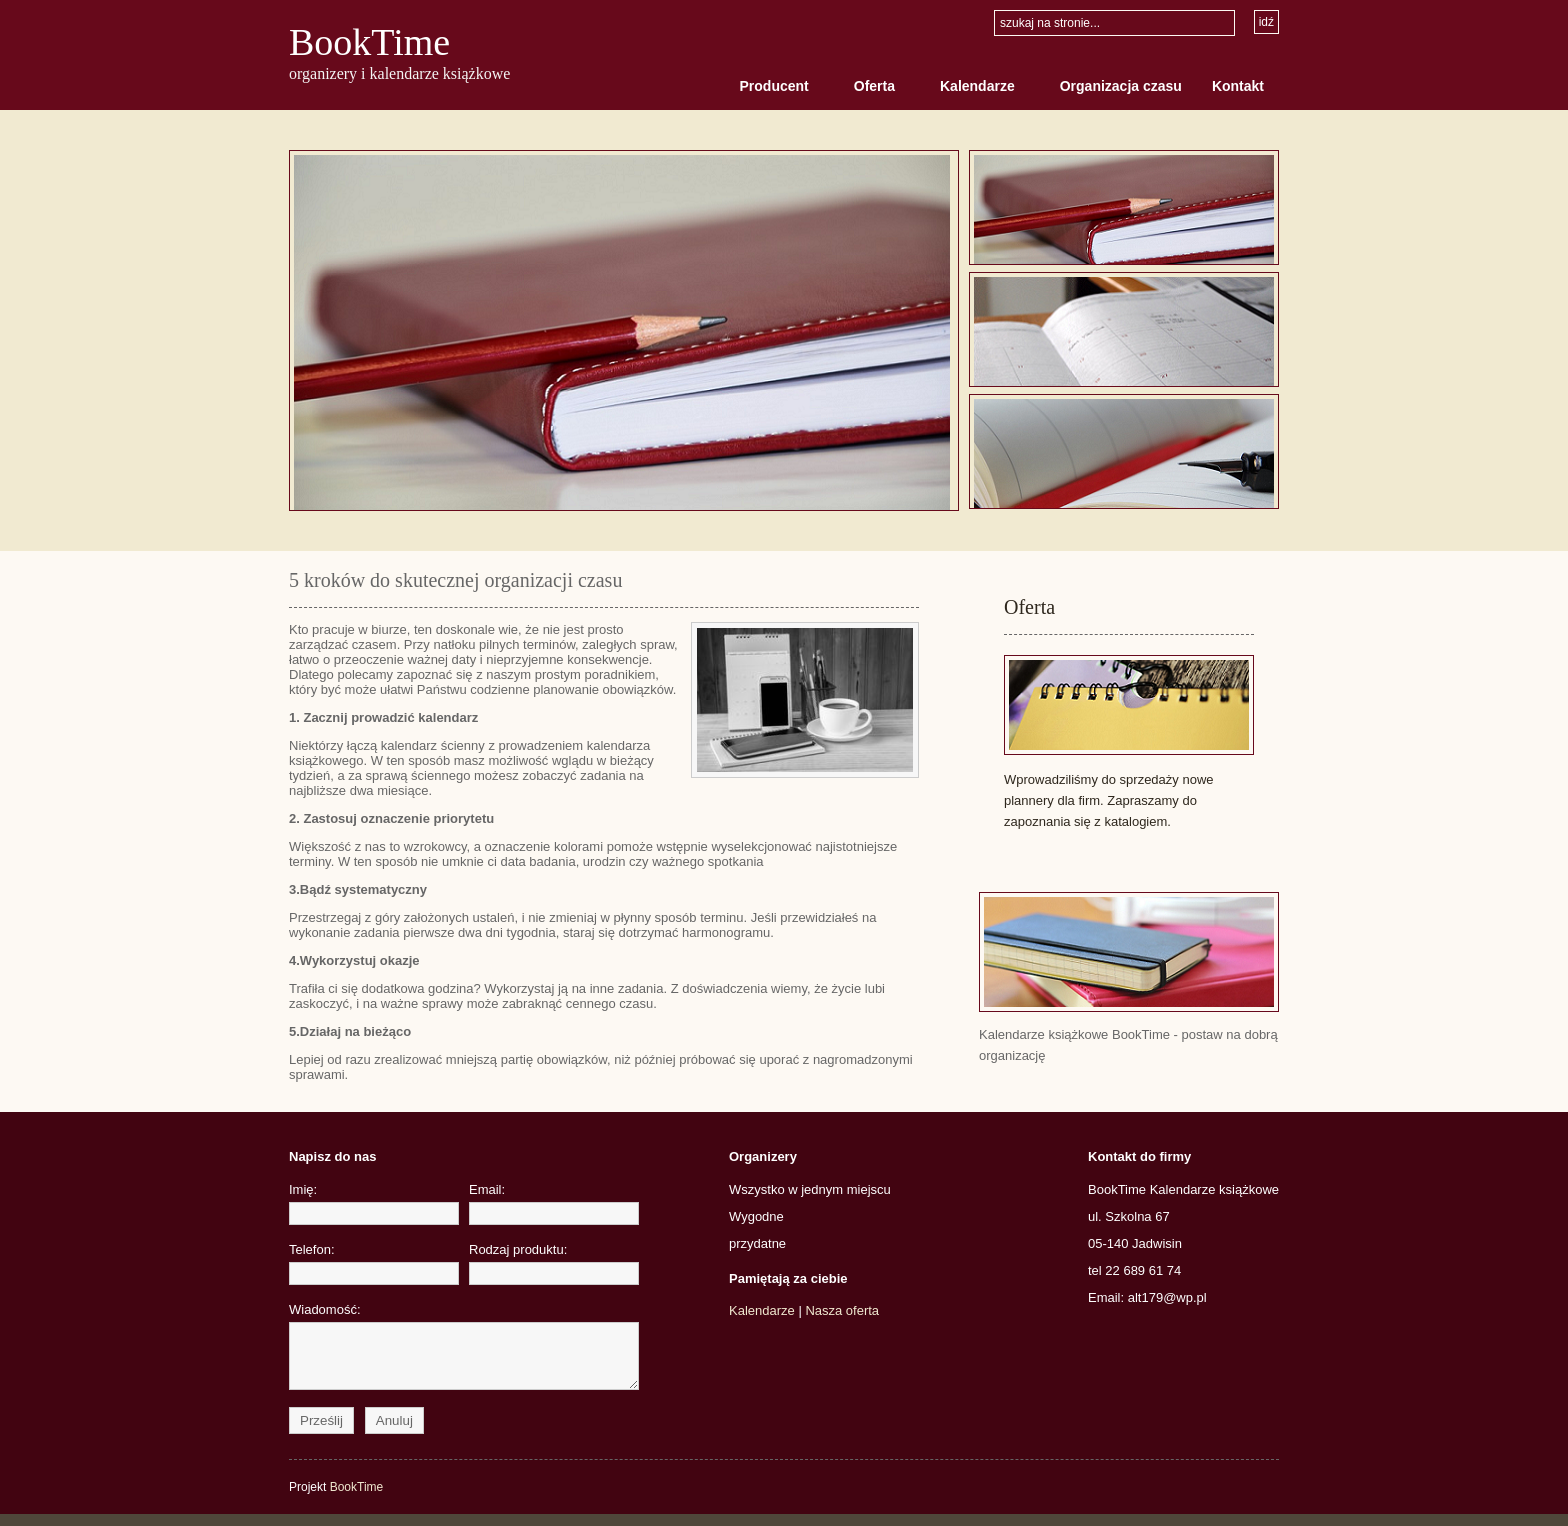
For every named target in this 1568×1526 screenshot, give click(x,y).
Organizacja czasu (1121, 86)
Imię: (374, 1203)
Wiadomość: (374, 1352)
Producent (774, 86)
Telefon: (374, 1263)
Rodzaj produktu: (554, 1263)
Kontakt (1238, 86)
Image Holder (624, 330)
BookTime (369, 42)
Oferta (874, 86)
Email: (554, 1203)
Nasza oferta (842, 1310)
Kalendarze (977, 86)
